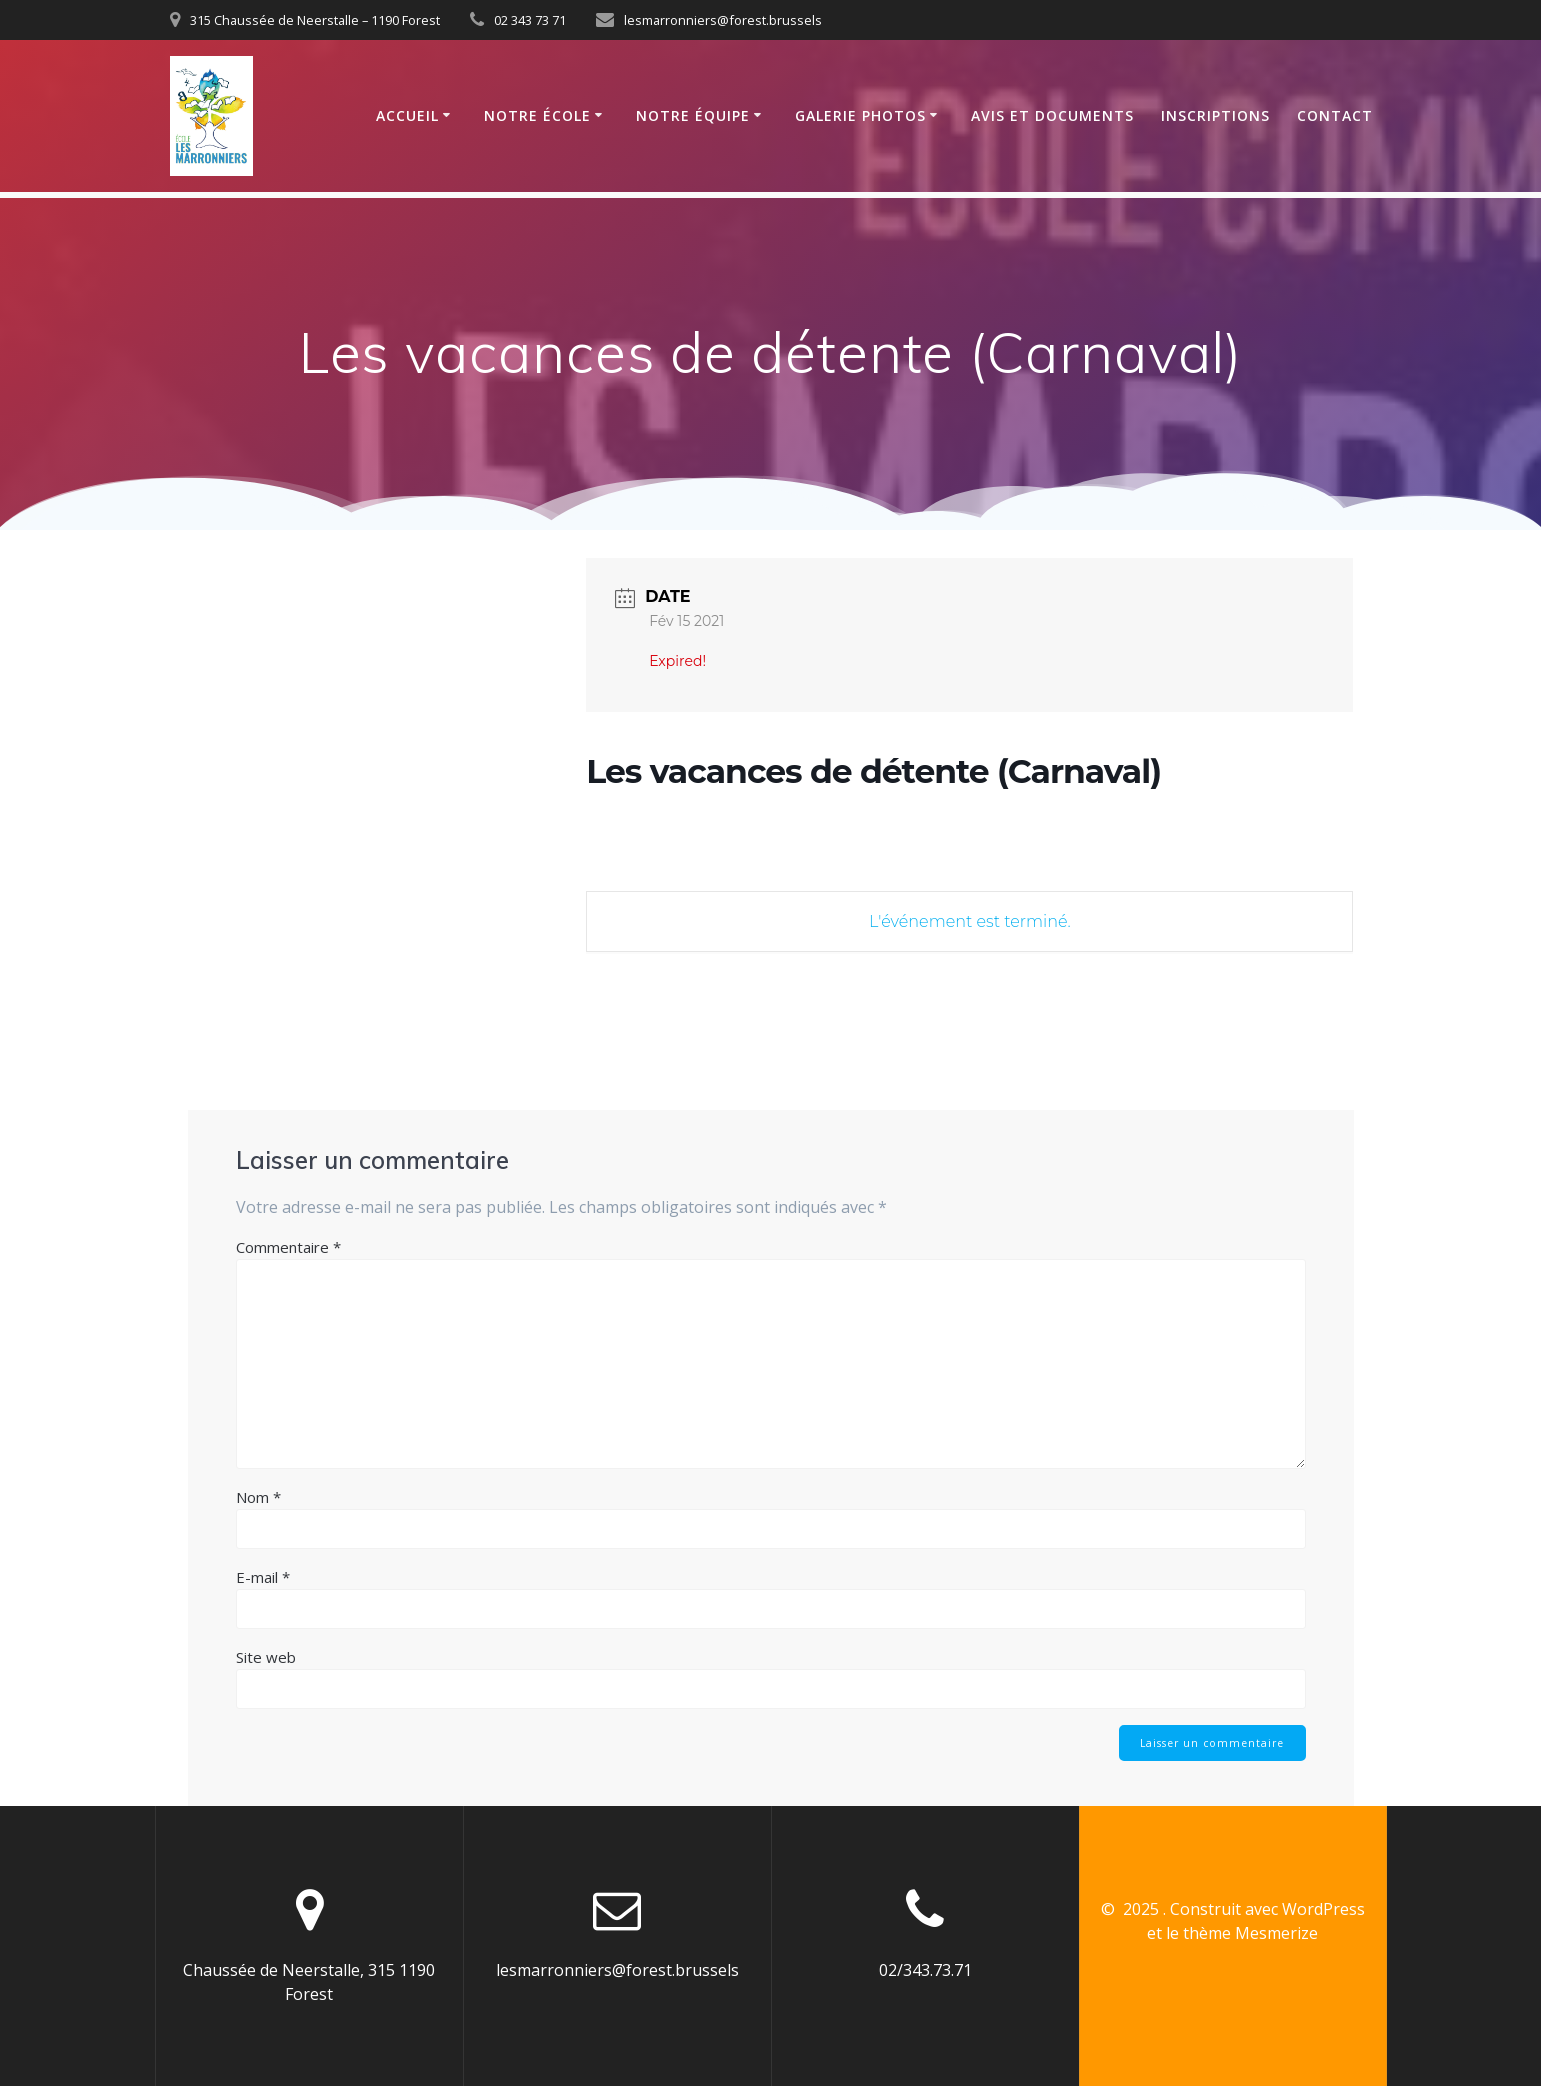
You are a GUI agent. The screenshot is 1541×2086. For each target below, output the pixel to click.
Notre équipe (693, 115)
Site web (266, 1657)
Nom (258, 1497)
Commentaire (288, 1247)
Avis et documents (1052, 115)
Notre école (537, 115)
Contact (1335, 115)
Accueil (407, 115)
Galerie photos (860, 115)
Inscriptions (1215, 115)
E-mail (263, 1577)
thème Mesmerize (1250, 1933)
